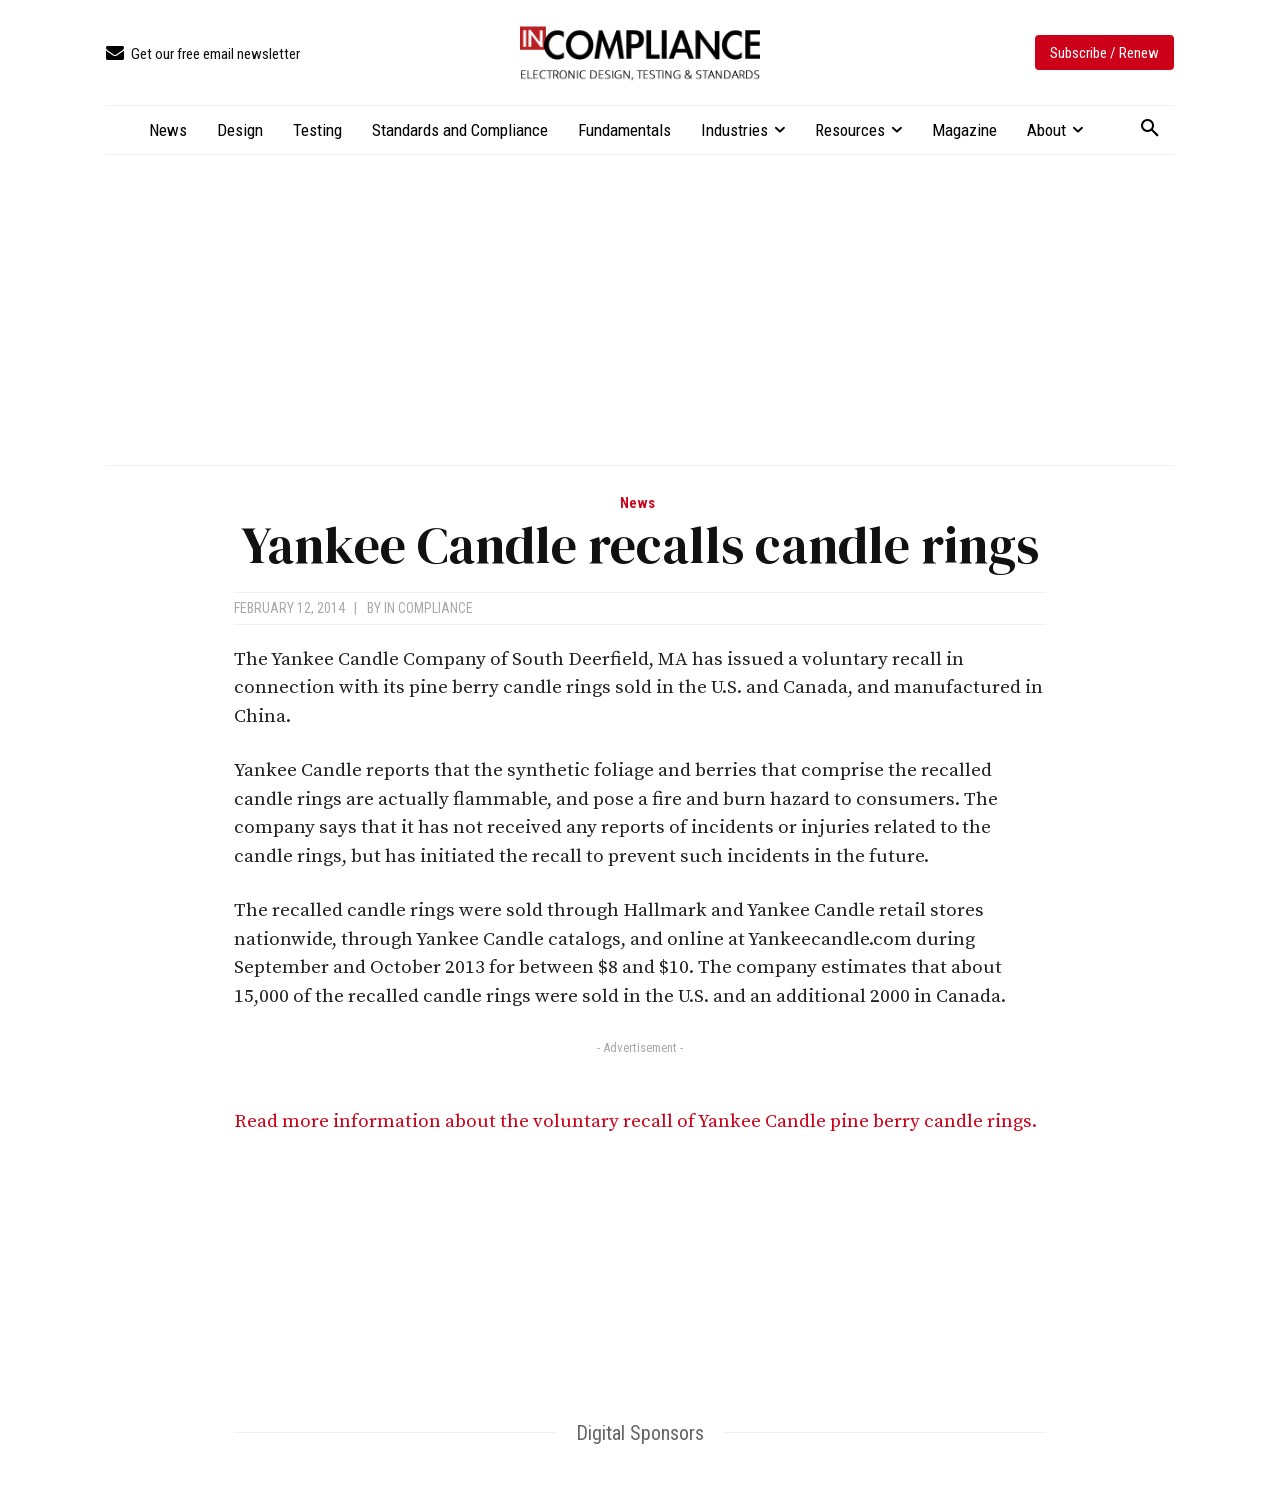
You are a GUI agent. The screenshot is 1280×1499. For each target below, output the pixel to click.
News (637, 503)
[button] (1150, 129)
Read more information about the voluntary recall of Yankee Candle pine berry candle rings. (635, 1121)
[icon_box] (203, 54)
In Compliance (428, 608)
